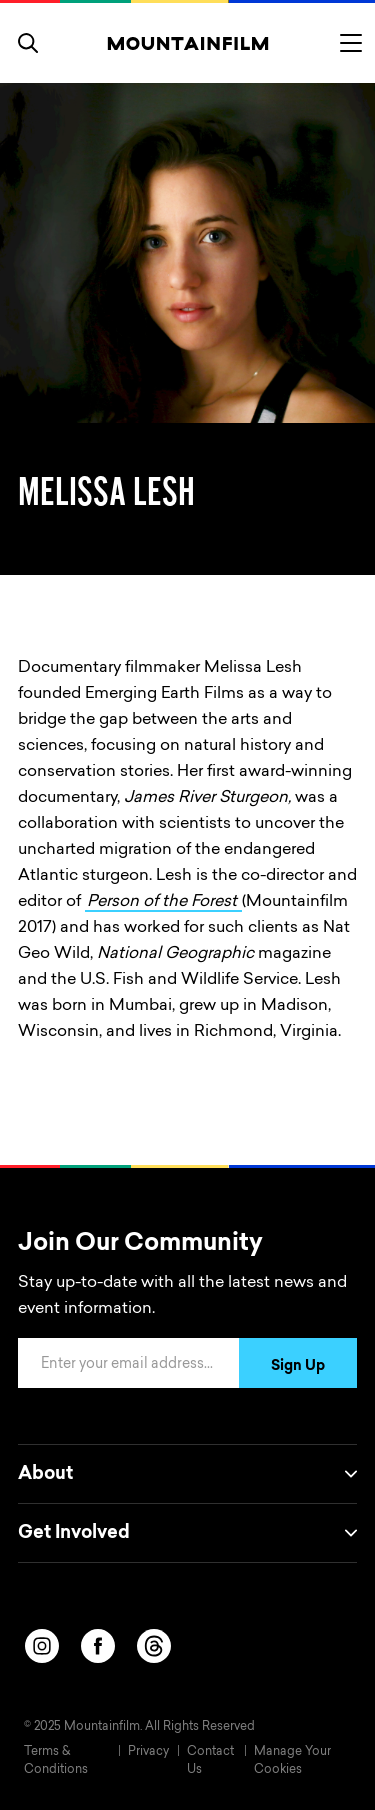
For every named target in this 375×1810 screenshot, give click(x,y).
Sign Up (298, 1367)
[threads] (154, 1646)
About (187, 1474)
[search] (28, 43)
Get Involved (187, 1533)
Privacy (148, 1752)
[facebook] (98, 1646)
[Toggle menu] (351, 43)
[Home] (187, 43)
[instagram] (42, 1646)
